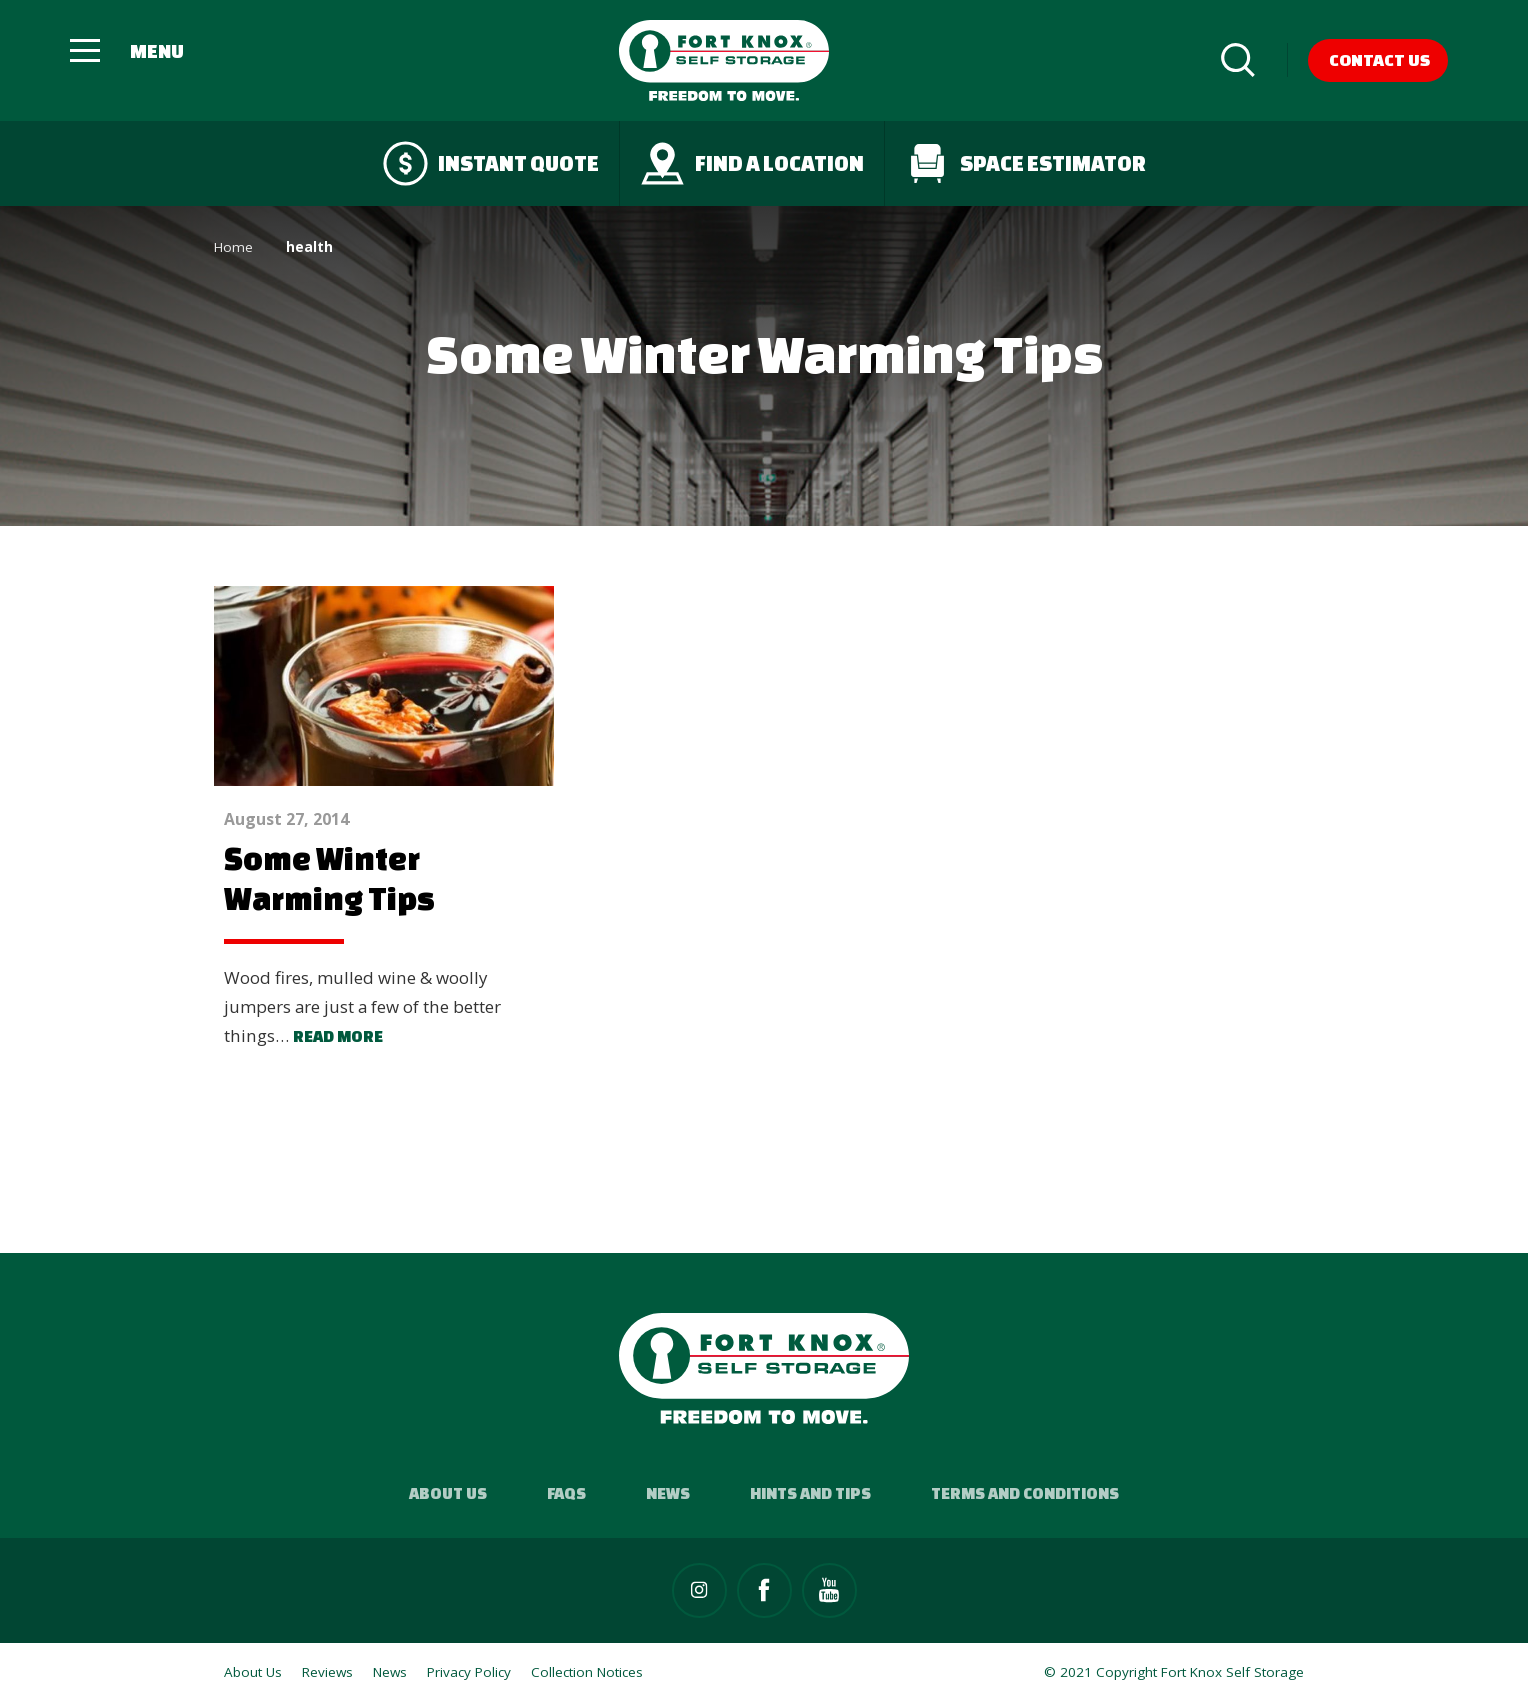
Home (233, 247)
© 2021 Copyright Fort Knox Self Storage (1174, 1672)
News (668, 1493)
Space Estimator (1025, 163)
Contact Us (1379, 59)
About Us (448, 1493)
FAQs (566, 1493)
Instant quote (491, 163)
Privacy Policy (469, 1672)
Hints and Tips (810, 1493)
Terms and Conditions (1025, 1493)
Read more (338, 1036)
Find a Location (752, 163)
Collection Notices (587, 1672)
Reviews (327, 1672)
